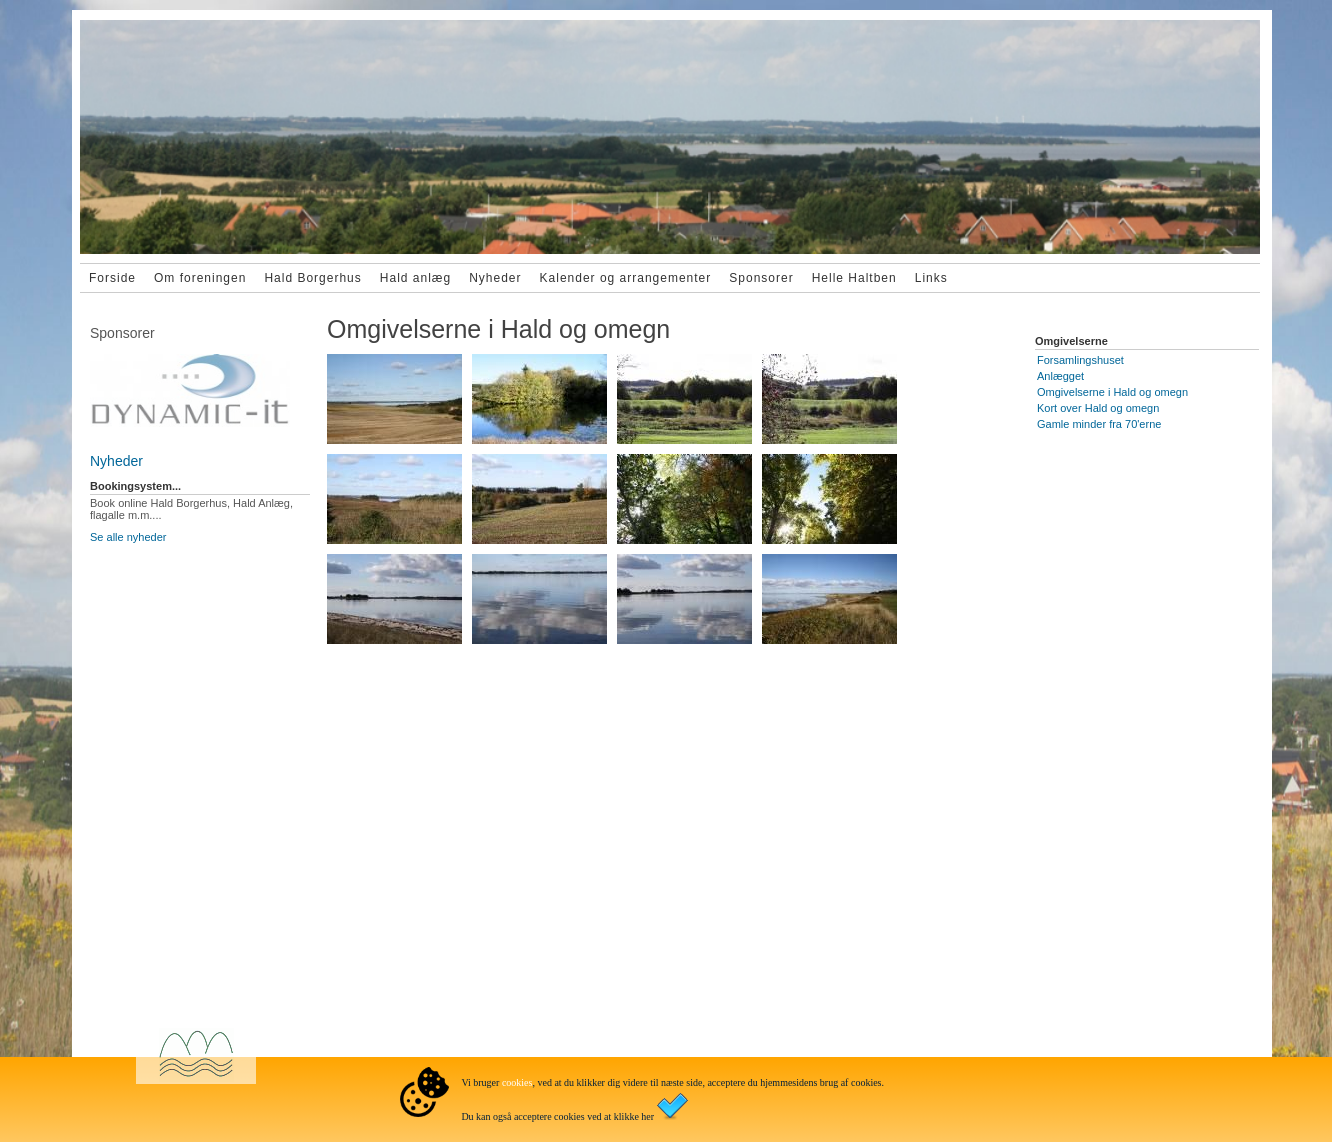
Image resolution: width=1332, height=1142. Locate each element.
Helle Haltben (854, 278)
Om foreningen (200, 278)
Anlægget (1060, 376)
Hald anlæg (415, 278)
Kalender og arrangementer (626, 278)
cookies (517, 1082)
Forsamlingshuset (1080, 360)
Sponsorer (761, 278)
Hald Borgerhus (312, 278)
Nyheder (495, 278)
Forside (112, 278)
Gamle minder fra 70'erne (1099, 424)
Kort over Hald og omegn (1098, 408)
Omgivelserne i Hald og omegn (1112, 392)
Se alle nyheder (128, 537)
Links (931, 278)
